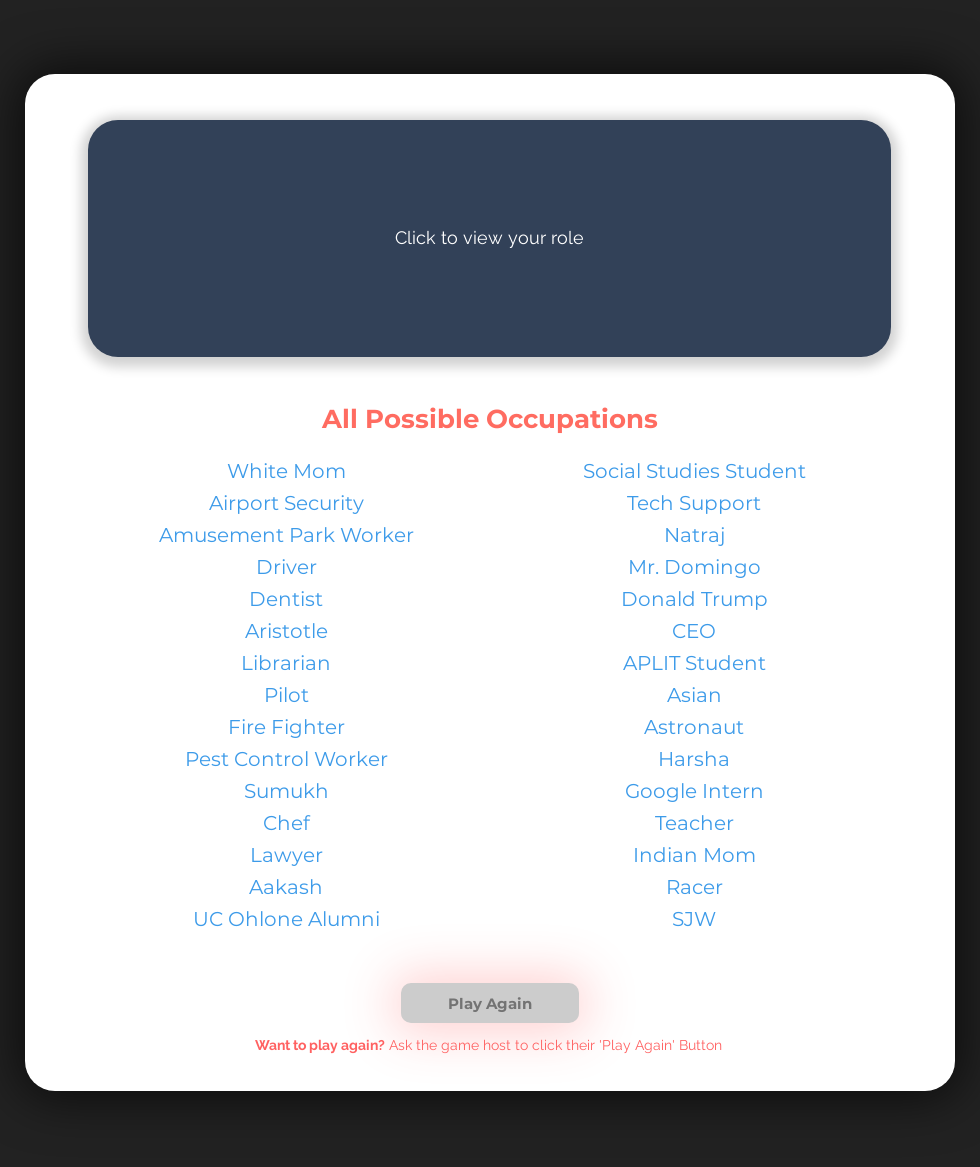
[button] (490, 1003)
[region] (489, 238)
